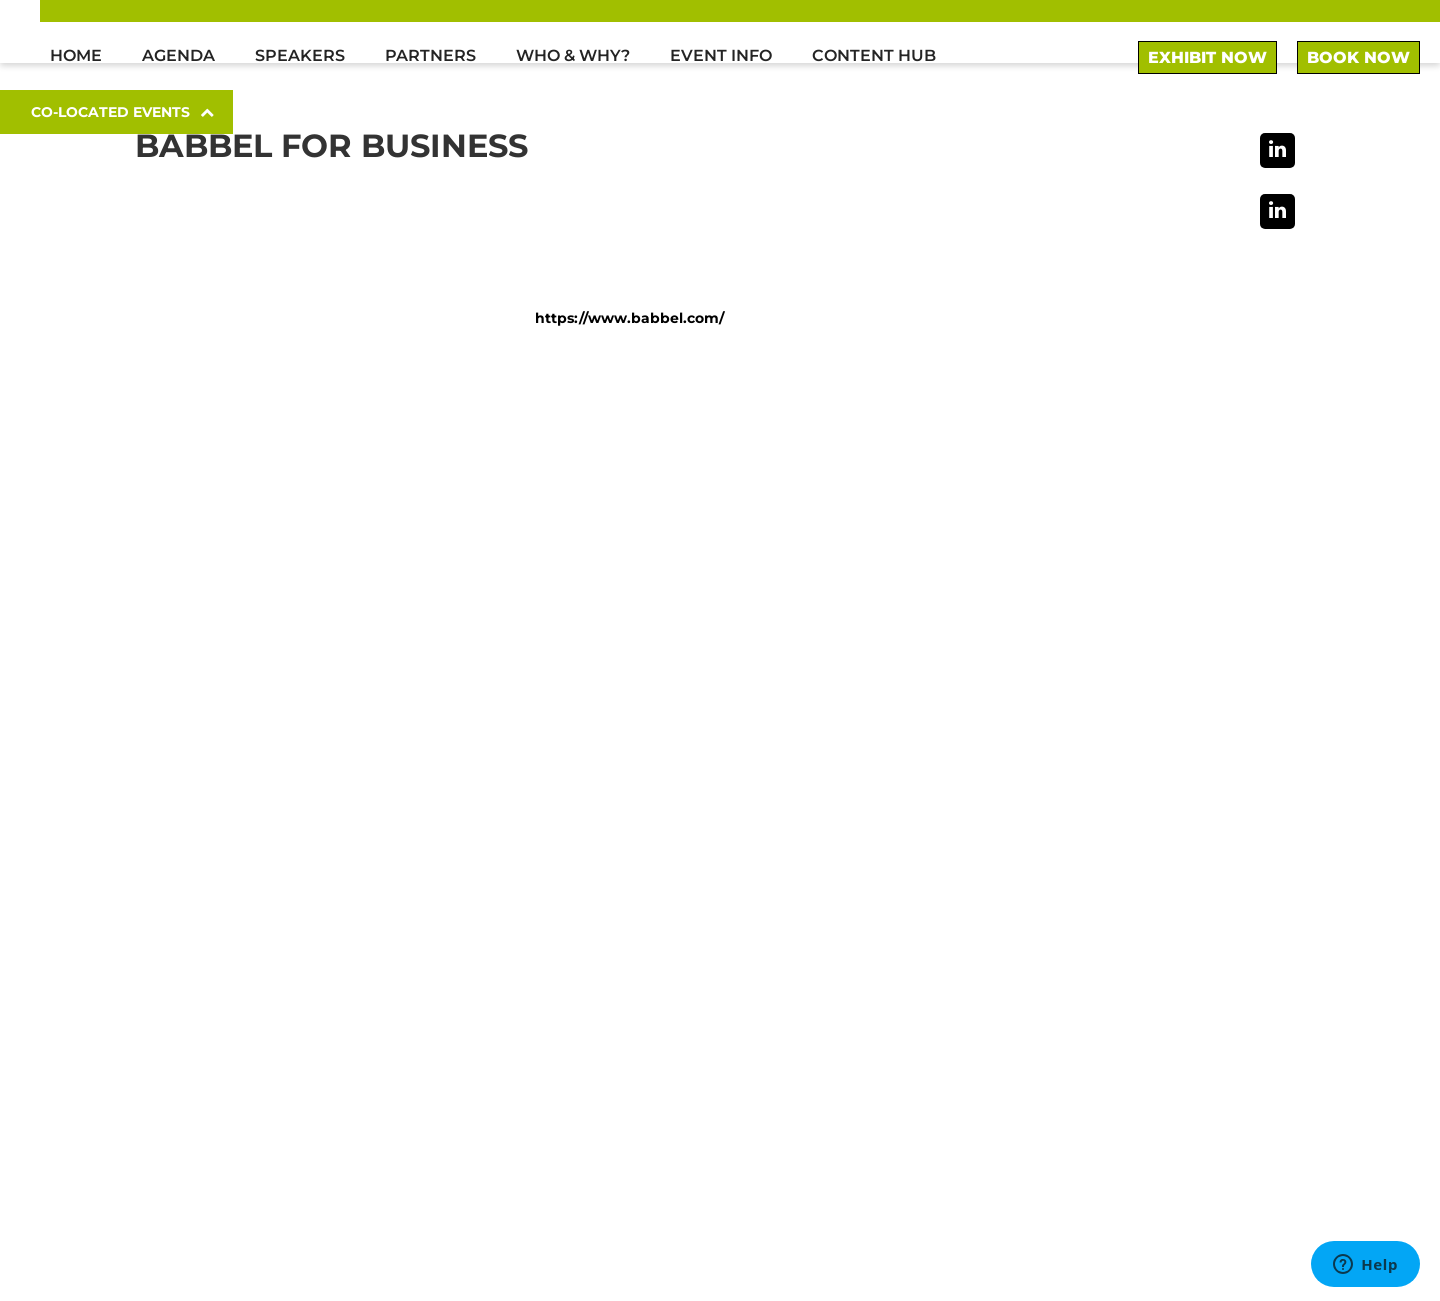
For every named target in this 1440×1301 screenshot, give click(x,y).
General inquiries (1028, 1033)
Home (76, 55)
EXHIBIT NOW (1207, 57)
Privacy (1246, 1201)
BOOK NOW (1358, 57)
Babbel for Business (331, 145)
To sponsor (1004, 964)
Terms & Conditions (1110, 1201)
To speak (996, 987)
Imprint (971, 1201)
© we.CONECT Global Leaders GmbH (258, 1260)
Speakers (300, 55)
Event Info (721, 55)
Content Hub (874, 55)
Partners (430, 55)
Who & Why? (573, 55)
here (457, 1054)
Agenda (178, 55)
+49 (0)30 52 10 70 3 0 (1031, 881)
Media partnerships (1038, 1010)
